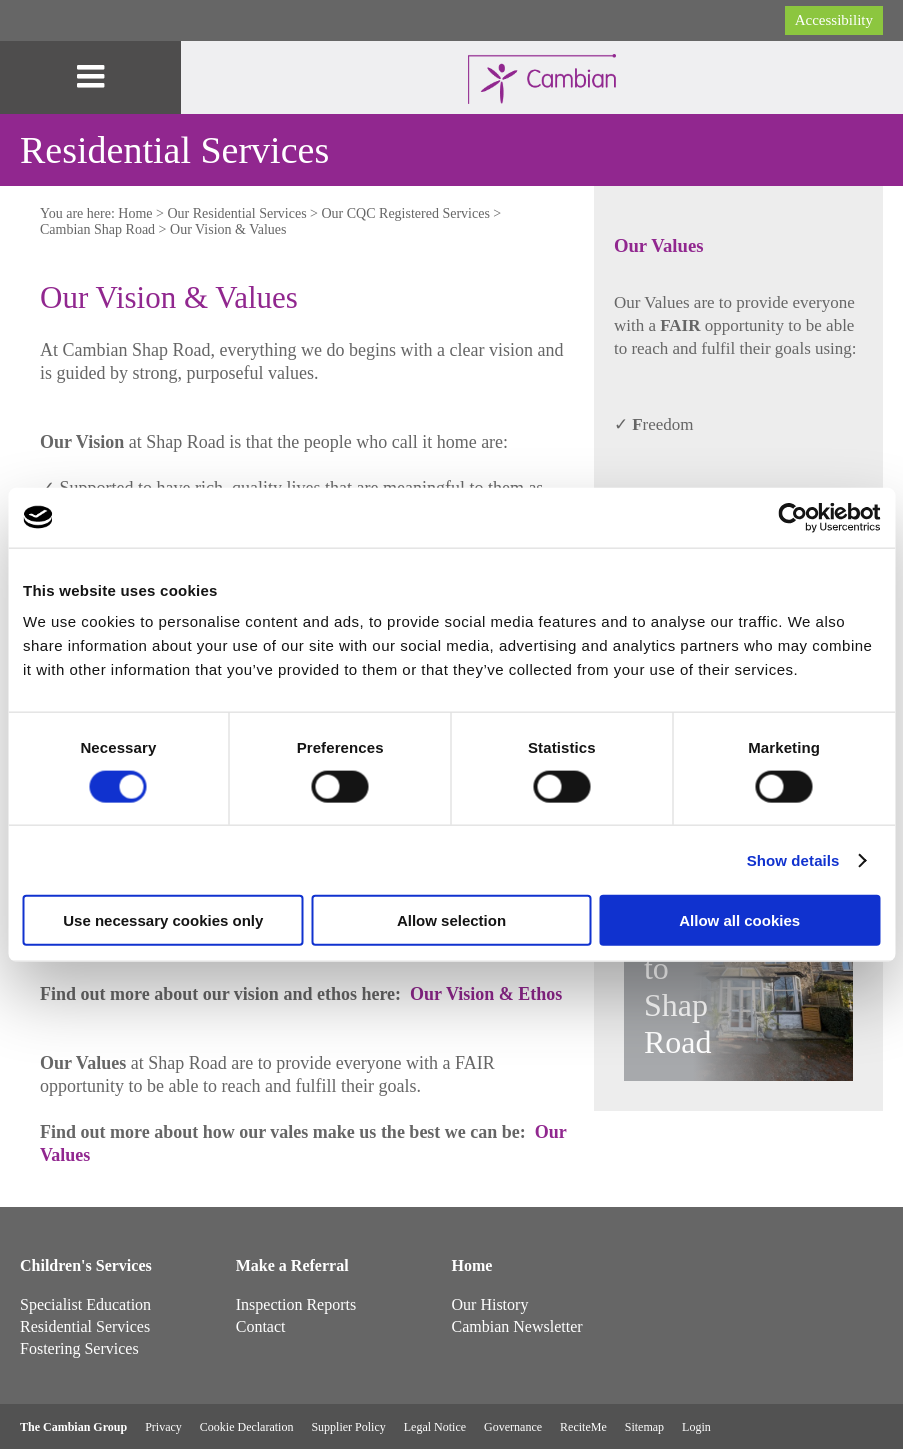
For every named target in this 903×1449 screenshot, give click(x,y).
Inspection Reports (296, 1304)
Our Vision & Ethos (486, 994)
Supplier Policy (348, 1427)
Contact (261, 1326)
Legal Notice (435, 1427)
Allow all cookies (739, 920)
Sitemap (644, 1427)
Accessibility (834, 20)
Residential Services (85, 1326)
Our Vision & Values (228, 229)
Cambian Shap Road (97, 229)
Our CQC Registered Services (406, 213)
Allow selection (451, 920)
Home (135, 213)
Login (696, 1427)
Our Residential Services (236, 213)
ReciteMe (583, 1427)
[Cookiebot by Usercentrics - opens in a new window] (792, 517)
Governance (513, 1427)
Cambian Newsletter (517, 1326)
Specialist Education (85, 1304)
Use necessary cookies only (163, 920)
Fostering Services (79, 1348)
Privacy (163, 1427)
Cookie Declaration (247, 1427)
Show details (793, 859)
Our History (490, 1304)
